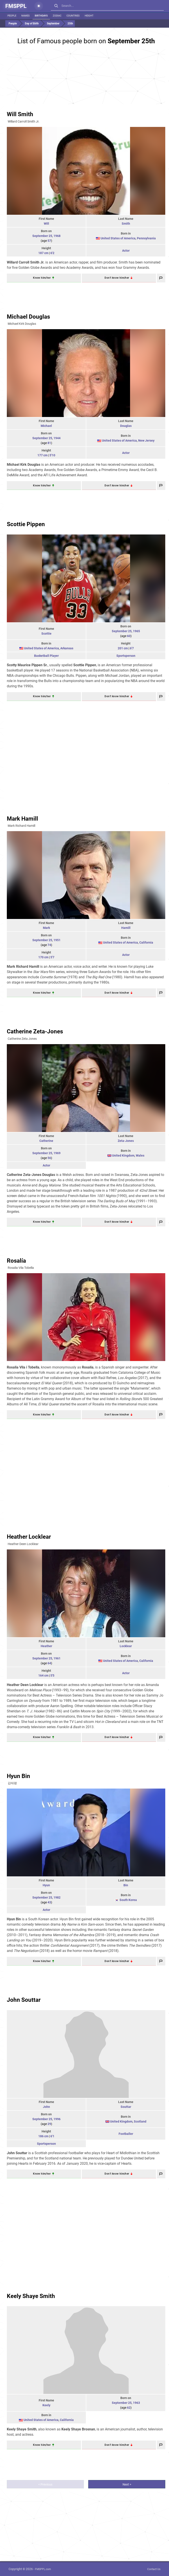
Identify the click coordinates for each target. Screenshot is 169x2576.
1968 (57, 236)
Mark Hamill (22, 818)
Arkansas (66, 648)
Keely (46, 2405)
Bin (125, 1885)
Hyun (46, 1885)
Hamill (125, 928)
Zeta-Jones (126, 1141)
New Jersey (146, 440)
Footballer (126, 2134)
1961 (57, 1658)
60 (128, 636)
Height (89, 15)
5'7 (52, 957)
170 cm (43, 957)
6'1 (52, 2136)
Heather (46, 1646)
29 (49, 2124)
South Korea (128, 1900)
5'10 (52, 455)
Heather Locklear (29, 1536)
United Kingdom (123, 1155)
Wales (140, 1155)
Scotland (140, 2121)
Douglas (126, 426)
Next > (127, 2484)
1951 (57, 940)
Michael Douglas (28, 316)
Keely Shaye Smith (31, 2296)
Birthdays (41, 15)
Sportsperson (125, 655)
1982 (57, 1897)
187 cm (43, 253)
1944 (57, 438)
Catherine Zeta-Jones (35, 1031)
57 (49, 240)
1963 (136, 2403)
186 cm (43, 2136)
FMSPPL (16, 6)
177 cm (42, 455)
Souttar (126, 2106)
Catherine (46, 1141)
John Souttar (23, 2000)
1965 (136, 631)
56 (49, 1158)
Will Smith (20, 114)
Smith (126, 223)
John (46, 2106)
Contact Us (153, 2569)
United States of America (118, 238)
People (11, 15)
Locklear (126, 1646)
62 (128, 2407)
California (146, 942)
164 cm (43, 1675)
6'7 (132, 648)
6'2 (52, 253)
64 (49, 1663)
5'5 (52, 1675)
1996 (57, 2119)
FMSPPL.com (43, 2569)
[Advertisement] (86, 76)
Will (46, 223)
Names (25, 15)
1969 (57, 1153)
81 (49, 443)
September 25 (42, 236)
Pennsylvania (146, 238)
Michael (46, 426)
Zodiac (57, 15)
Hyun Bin (18, 1776)
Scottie (46, 633)
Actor (126, 250)
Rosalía (16, 1260)
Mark (46, 928)
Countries (73, 15)
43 (49, 1902)
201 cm (123, 648)
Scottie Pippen (26, 524)
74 (49, 945)
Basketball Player (46, 655)
